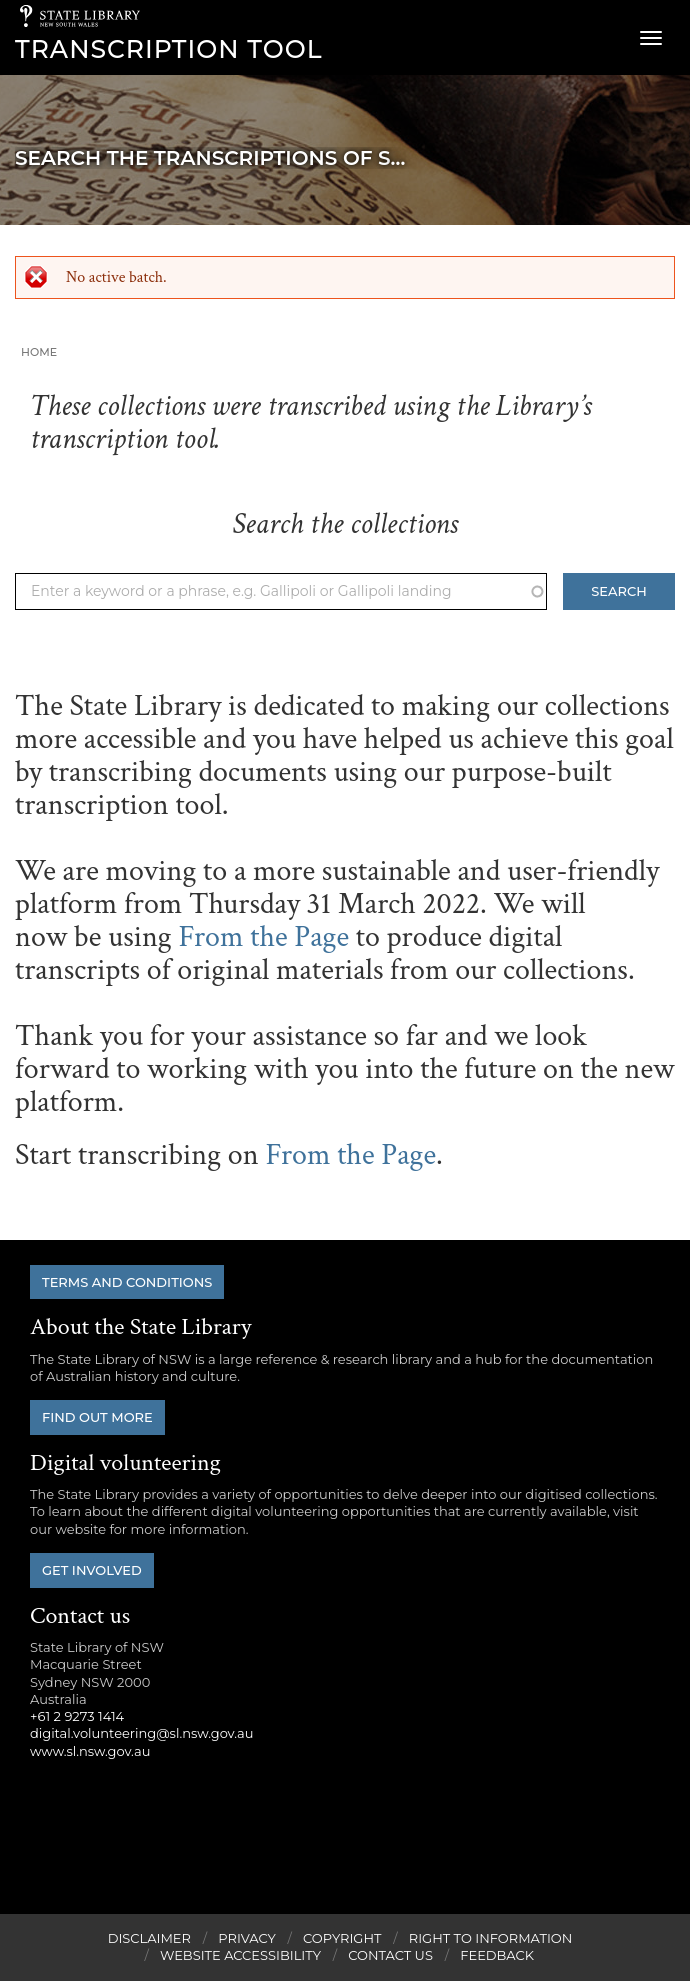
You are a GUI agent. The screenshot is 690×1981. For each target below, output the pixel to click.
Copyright (342, 1938)
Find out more (97, 1417)
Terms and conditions (127, 1282)
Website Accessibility (240, 1955)
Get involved (92, 1570)
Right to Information (491, 1938)
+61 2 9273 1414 (77, 1716)
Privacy (246, 1938)
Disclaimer (149, 1938)
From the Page (263, 937)
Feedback (497, 1955)
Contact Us (390, 1955)
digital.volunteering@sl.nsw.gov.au (142, 1733)
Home (39, 352)
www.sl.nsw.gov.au (90, 1751)
